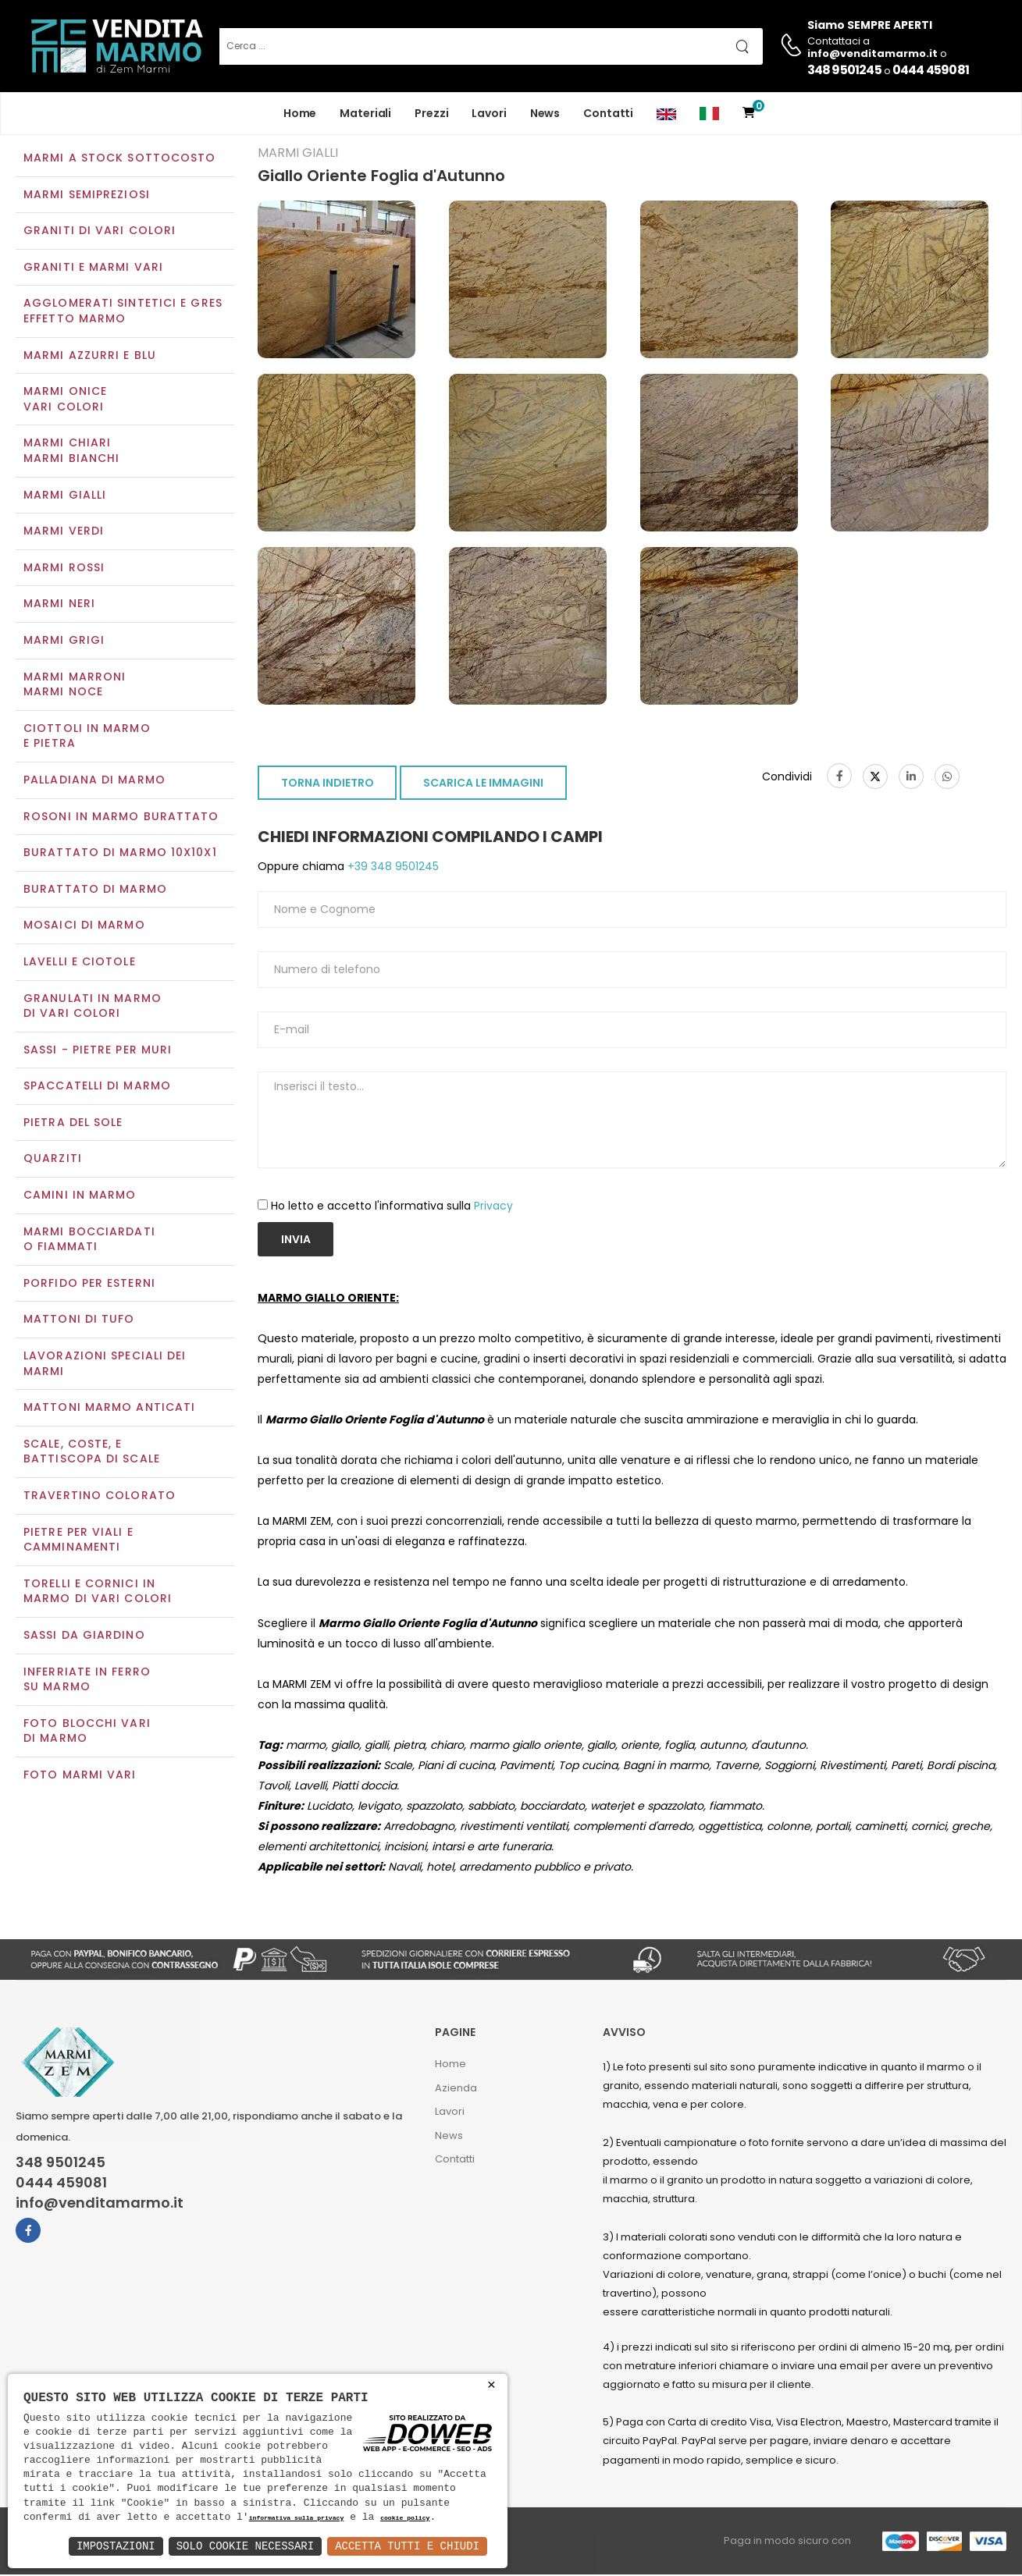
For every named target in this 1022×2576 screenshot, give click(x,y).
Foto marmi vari (80, 1776)
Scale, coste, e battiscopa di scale (91, 1453)
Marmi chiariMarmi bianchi (71, 452)
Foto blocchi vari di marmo (87, 1732)
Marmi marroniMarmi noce (74, 686)
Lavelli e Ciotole (79, 963)
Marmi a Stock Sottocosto (119, 159)
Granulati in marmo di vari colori (92, 1007)
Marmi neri (59, 605)
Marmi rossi (64, 569)
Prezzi (431, 113)
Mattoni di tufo (79, 1321)
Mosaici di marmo (84, 927)
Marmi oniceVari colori (65, 401)
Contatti (608, 113)
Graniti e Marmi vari (93, 268)
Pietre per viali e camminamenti (78, 1541)
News (545, 113)
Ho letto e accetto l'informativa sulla (392, 1207)
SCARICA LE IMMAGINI (483, 785)
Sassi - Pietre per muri (97, 1051)
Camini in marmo (80, 1196)
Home (300, 113)
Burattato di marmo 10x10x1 (120, 854)
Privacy (493, 1207)
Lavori (489, 113)
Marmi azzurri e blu (89, 356)
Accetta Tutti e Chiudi (407, 2546)
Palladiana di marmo (94, 781)
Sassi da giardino (84, 1636)
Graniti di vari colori (99, 232)
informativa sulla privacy (296, 2518)
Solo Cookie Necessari (245, 2546)
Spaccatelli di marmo (97, 1088)
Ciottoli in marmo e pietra (87, 737)
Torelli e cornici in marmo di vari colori (97, 1592)
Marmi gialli (64, 496)
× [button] (491, 2385)
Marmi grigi (64, 641)
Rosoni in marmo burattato (121, 818)
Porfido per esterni (89, 1284)
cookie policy (404, 2518)
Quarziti (52, 1160)
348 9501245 (844, 70)
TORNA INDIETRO (327, 785)
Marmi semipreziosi (86, 196)
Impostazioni (116, 2546)
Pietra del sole (73, 1124)
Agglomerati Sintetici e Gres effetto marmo (123, 313)
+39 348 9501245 (391, 868)
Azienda (456, 2089)
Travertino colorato (99, 1497)
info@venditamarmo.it (99, 2205)
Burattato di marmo (95, 890)
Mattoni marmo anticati (109, 1409)
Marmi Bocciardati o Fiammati (89, 1240)
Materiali (365, 113)
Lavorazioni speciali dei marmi (104, 1364)
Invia (296, 1241)
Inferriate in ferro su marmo (87, 1681)
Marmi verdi (63, 533)
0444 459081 (930, 70)
